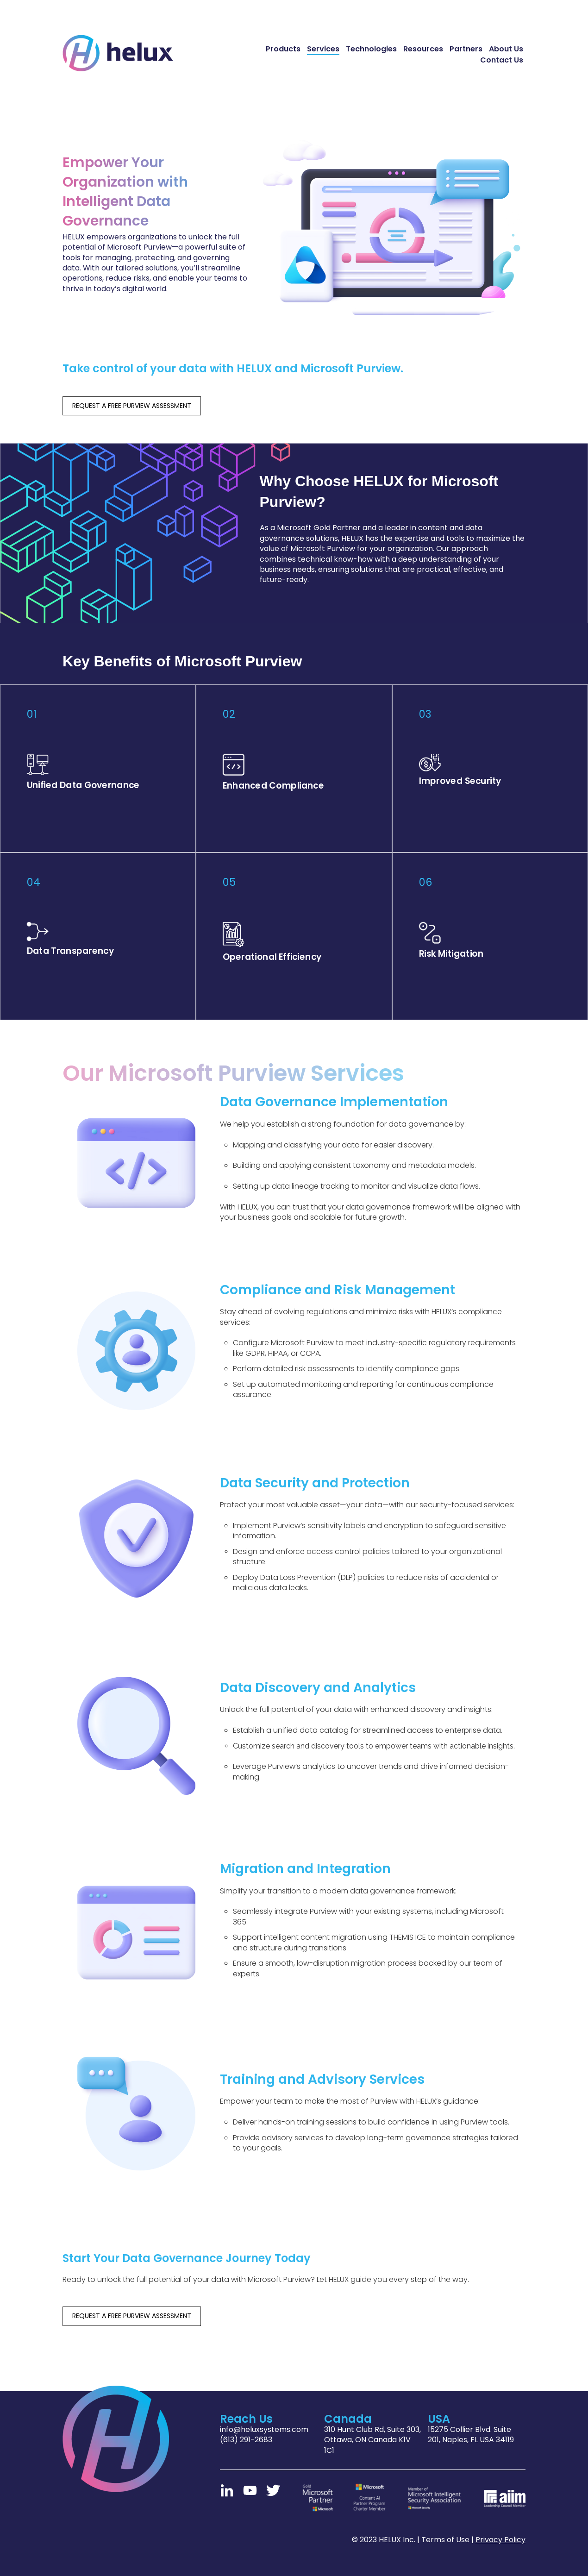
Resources (423, 49)
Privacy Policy (500, 2537)
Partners (466, 49)
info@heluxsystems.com (264, 2427)
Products (283, 49)
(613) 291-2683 (246, 2437)
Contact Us (501, 60)
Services (323, 49)
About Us (506, 49)
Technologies (371, 49)
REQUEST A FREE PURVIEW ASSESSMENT (131, 405)
